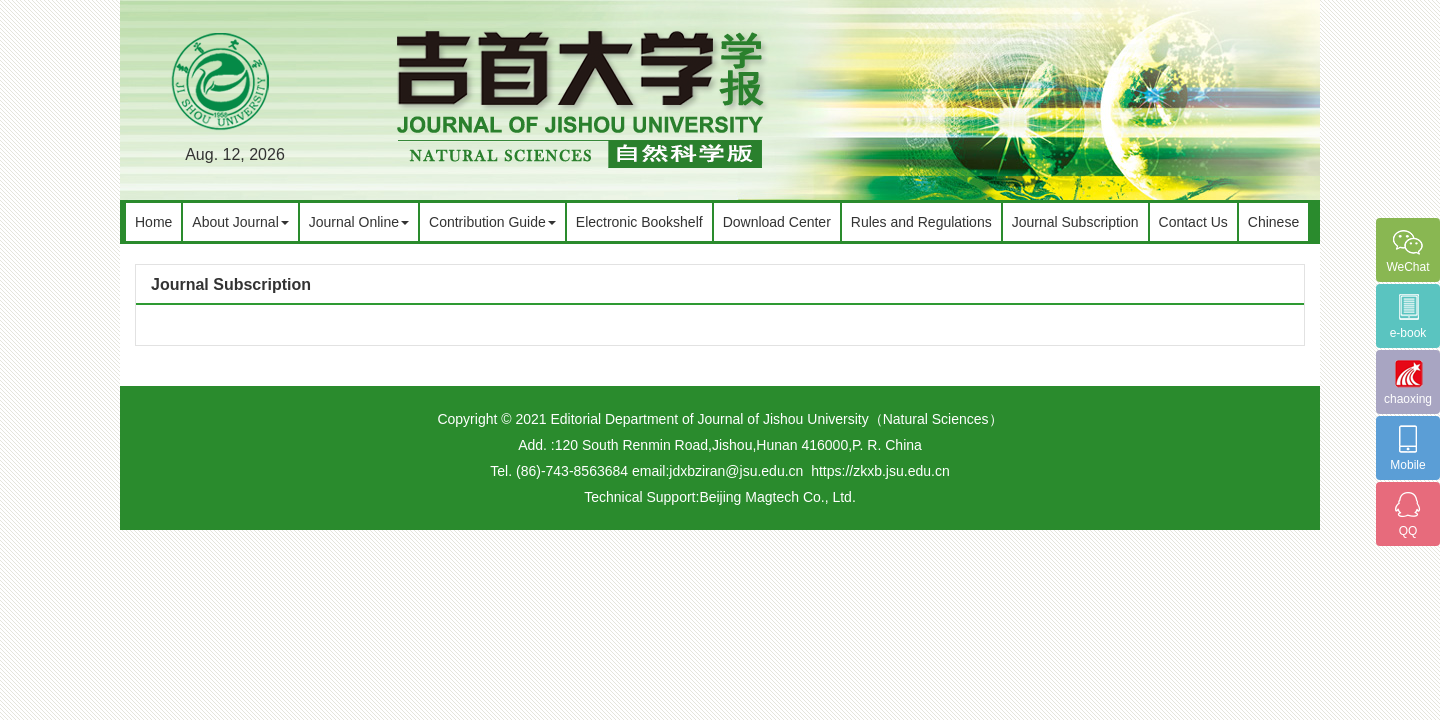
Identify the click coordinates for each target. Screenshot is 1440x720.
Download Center (777, 222)
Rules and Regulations (921, 222)
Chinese (1273, 222)
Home (153, 222)
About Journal (240, 222)
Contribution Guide (492, 222)
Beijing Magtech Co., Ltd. (777, 497)
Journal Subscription (1075, 222)
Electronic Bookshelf (639, 222)
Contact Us (1193, 222)
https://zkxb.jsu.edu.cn (880, 471)
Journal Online (359, 222)
